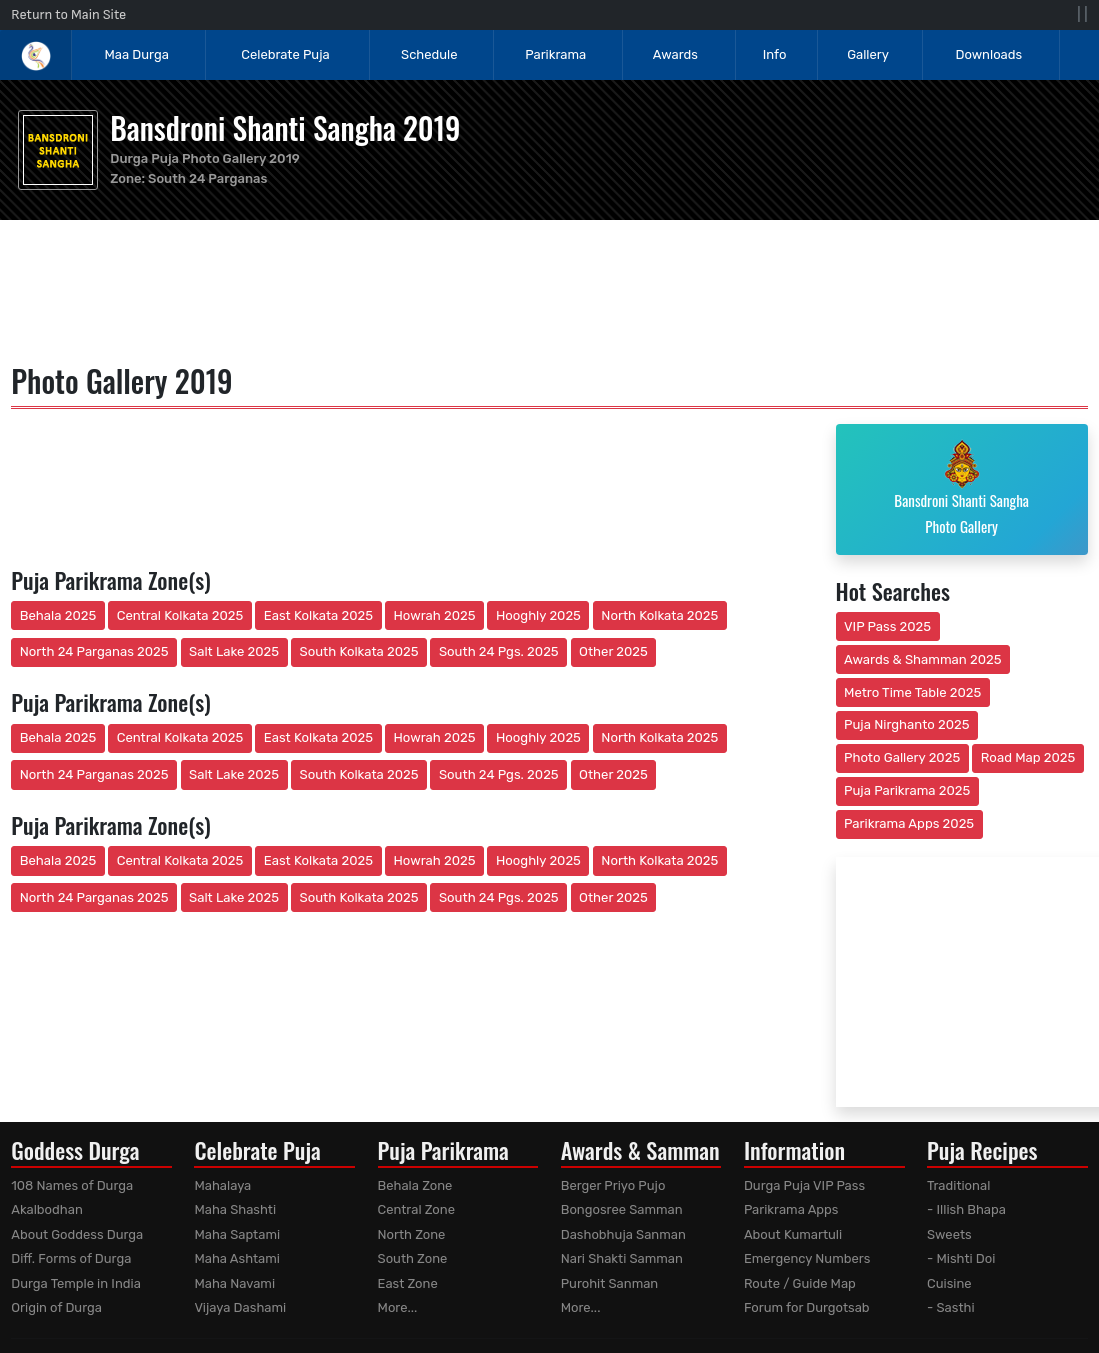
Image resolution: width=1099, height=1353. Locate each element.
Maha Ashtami (237, 1258)
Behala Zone (415, 1185)
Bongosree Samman (622, 1209)
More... (398, 1307)
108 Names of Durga (72, 1185)
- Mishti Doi (961, 1258)
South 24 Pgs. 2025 (499, 651)
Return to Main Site (68, 14)
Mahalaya (222, 1185)
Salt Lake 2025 (234, 651)
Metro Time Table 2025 (912, 692)
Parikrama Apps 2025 (909, 823)
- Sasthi (951, 1307)
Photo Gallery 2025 (902, 757)
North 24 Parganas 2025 (94, 651)
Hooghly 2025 (538, 615)
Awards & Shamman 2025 (923, 659)
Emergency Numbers (807, 1258)
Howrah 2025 (434, 615)
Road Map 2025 (1028, 757)
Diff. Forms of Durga (71, 1258)
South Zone (413, 1258)
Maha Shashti (235, 1209)
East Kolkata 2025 (318, 615)
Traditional (958, 1185)
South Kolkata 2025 (359, 651)
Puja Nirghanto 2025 (907, 724)
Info (775, 54)
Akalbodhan (47, 1209)
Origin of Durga (56, 1307)
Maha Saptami (237, 1234)
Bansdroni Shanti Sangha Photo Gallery (961, 488)
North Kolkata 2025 (659, 615)
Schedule (429, 54)
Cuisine (949, 1283)
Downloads (988, 54)
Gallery (868, 54)
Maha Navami (234, 1283)
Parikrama (555, 54)
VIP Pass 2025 (887, 626)
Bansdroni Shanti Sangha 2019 (285, 127)
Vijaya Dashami (240, 1307)
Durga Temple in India (76, 1283)
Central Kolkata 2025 (180, 615)
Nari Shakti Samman (622, 1258)
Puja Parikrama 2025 (907, 790)
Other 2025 (613, 651)
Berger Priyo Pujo (613, 1185)
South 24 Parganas (207, 178)
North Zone (412, 1234)
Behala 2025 (58, 615)
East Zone (408, 1283)
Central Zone (416, 1209)
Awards (677, 54)
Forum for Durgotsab (807, 1307)
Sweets (949, 1234)
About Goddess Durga (77, 1234)
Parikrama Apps (791, 1209)
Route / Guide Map (800, 1283)
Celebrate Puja (285, 54)
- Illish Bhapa (966, 1209)
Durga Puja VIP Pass (804, 1185)
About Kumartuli (793, 1234)
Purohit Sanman (610, 1283)
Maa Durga (136, 54)
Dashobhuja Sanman (623, 1234)
